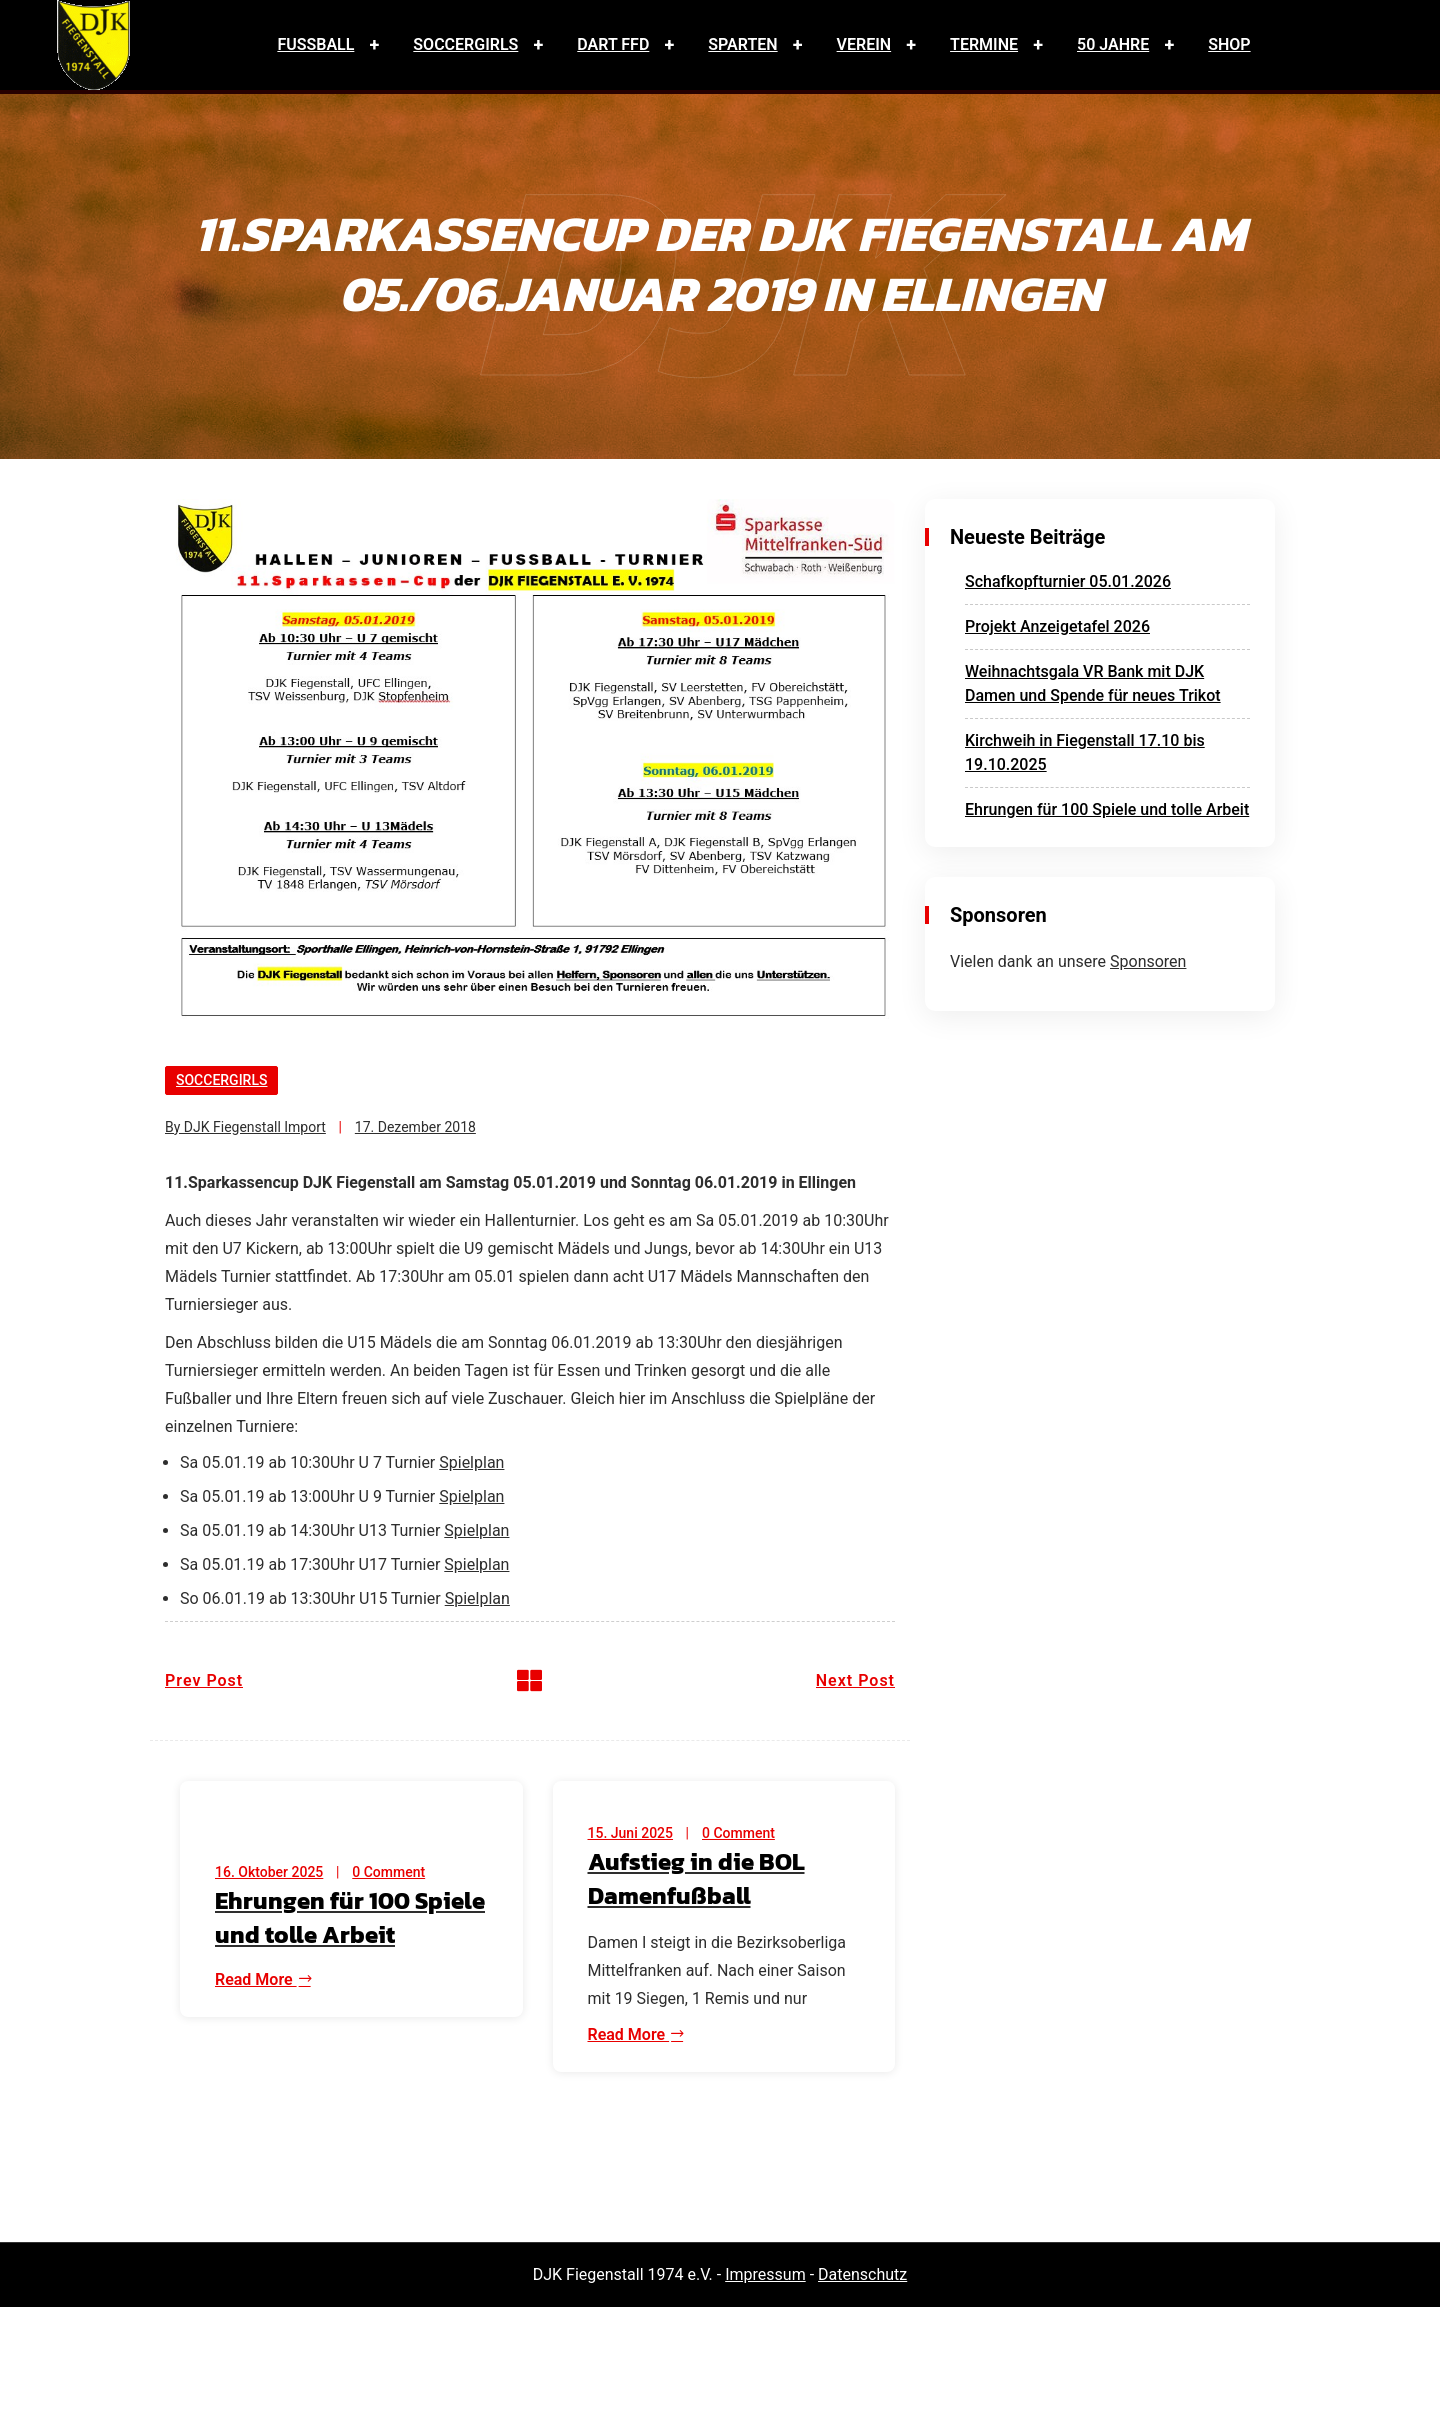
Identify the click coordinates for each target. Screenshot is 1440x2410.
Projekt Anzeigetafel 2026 (1057, 626)
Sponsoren (1148, 961)
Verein (864, 44)
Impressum (765, 2274)
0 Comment (388, 1872)
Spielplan (471, 1462)
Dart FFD (613, 44)
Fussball (315, 44)
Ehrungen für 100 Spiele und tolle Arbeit (1107, 809)
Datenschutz (862, 2274)
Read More (264, 1979)
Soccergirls (465, 44)
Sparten (742, 44)
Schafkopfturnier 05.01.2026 (1068, 581)
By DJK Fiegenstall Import (245, 1127)
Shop (1229, 44)
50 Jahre (1113, 44)
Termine (984, 44)
